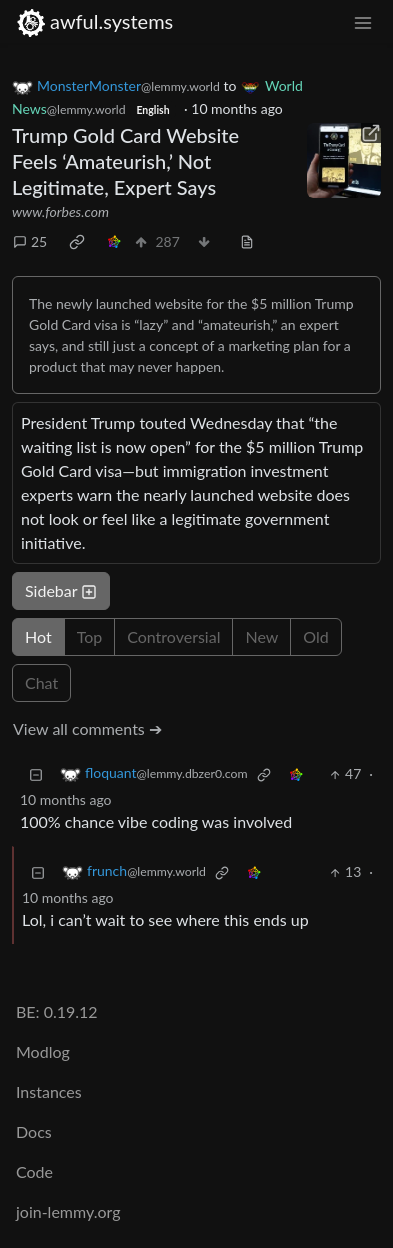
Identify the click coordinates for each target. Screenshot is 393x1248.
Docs (34, 1131)
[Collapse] (36, 773)
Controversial (173, 636)
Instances (49, 1091)
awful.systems (94, 21)
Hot (38, 636)
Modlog (43, 1051)
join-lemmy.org (68, 1211)
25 (30, 241)
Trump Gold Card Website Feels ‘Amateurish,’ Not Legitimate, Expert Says (125, 161)
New (261, 636)
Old (315, 636)
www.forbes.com (60, 211)
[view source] (247, 241)
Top (90, 636)
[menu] (363, 21)
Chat (41, 682)
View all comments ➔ (87, 728)
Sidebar (61, 590)
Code (34, 1171)
